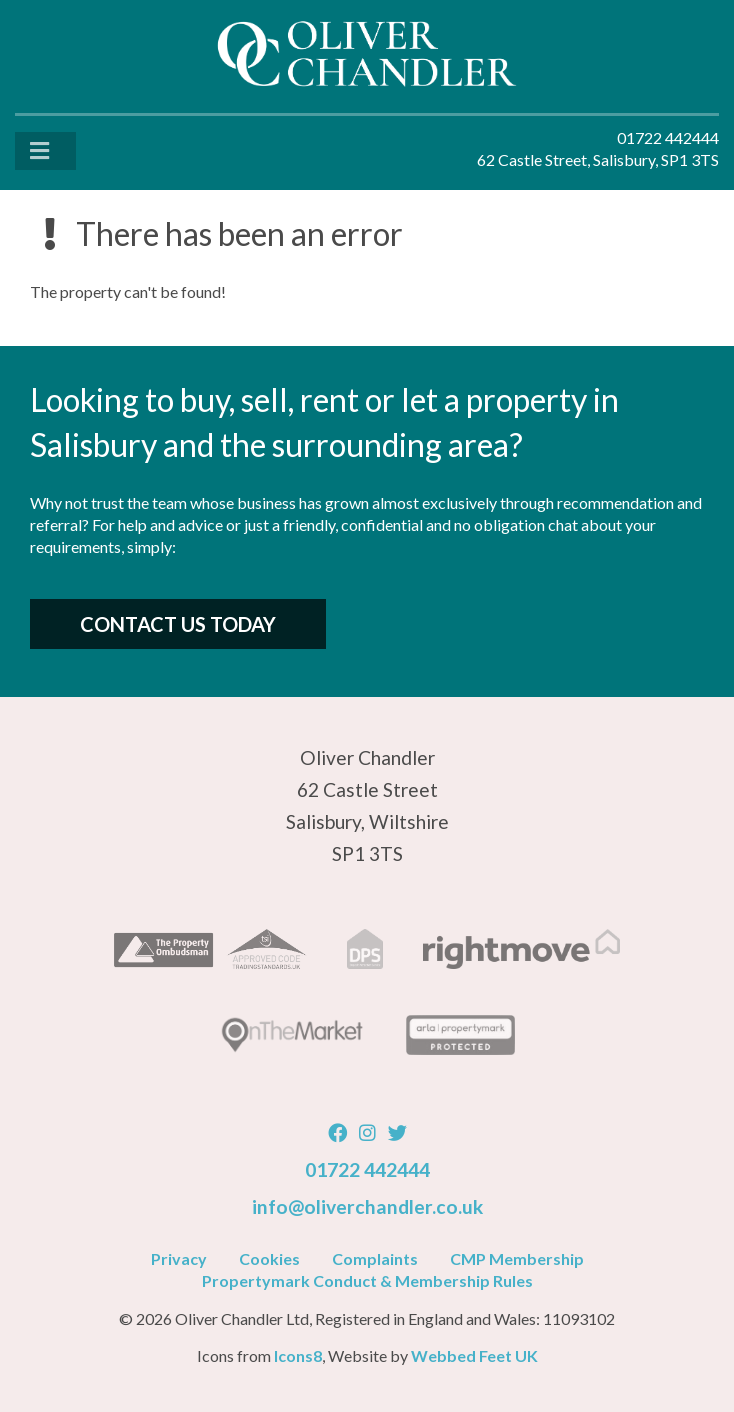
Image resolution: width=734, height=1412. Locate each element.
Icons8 (298, 1355)
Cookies (269, 1258)
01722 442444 (367, 1169)
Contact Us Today (178, 624)
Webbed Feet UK (474, 1355)
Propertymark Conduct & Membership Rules (367, 1280)
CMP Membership (517, 1258)
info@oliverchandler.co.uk (367, 1206)
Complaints (375, 1258)
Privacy (179, 1258)
